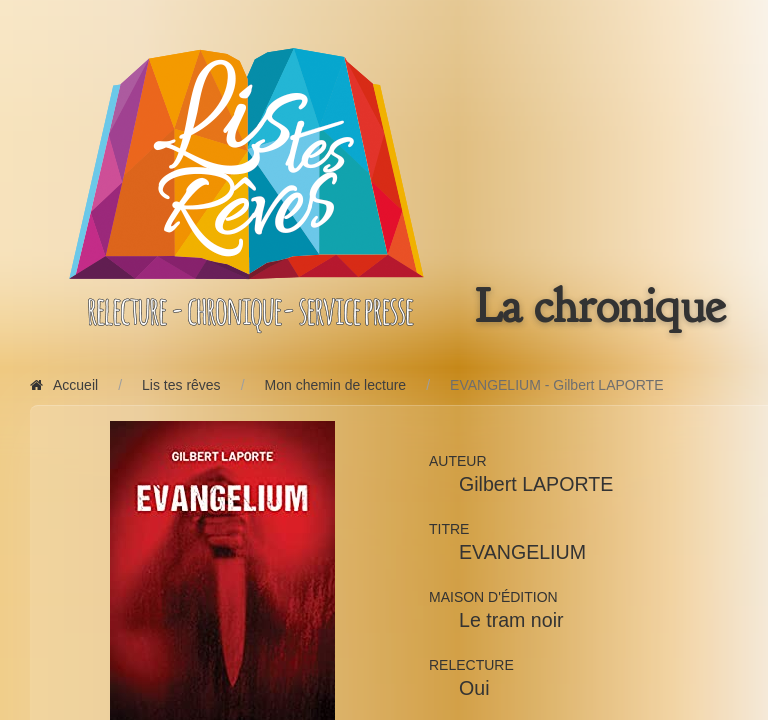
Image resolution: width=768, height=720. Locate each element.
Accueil (64, 385)
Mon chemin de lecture (336, 385)
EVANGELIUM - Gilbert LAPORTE (556, 385)
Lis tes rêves (181, 385)
